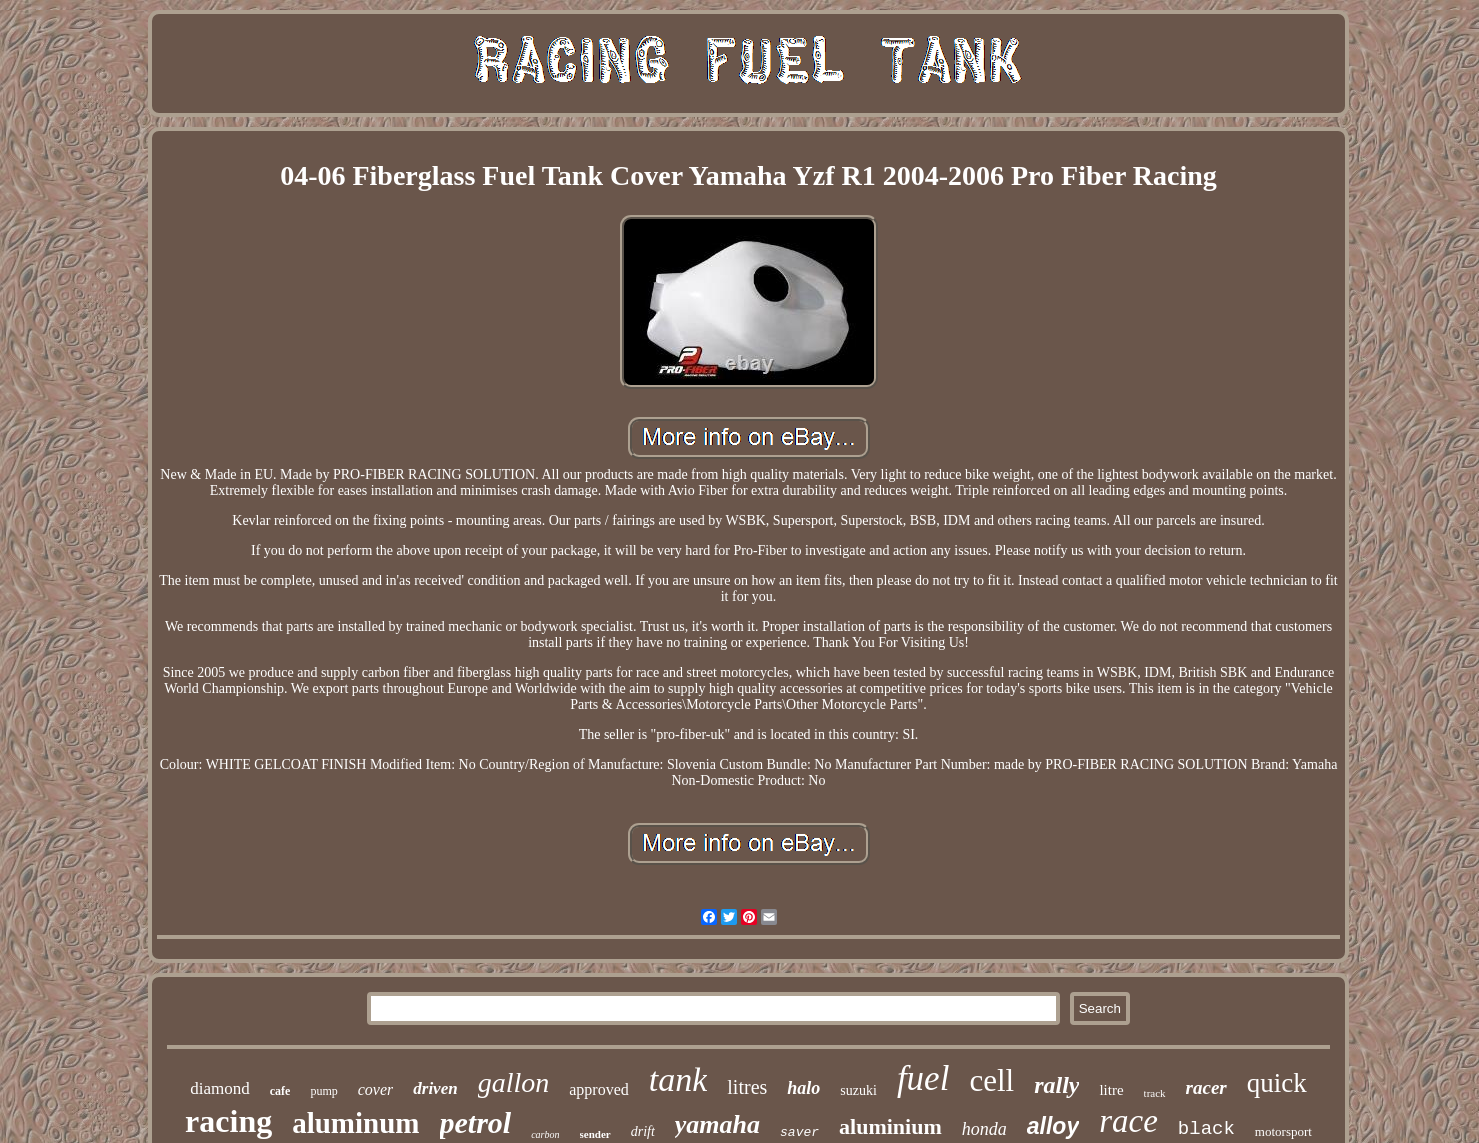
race (1128, 1121)
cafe (280, 1091)
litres (747, 1087)
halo (803, 1088)
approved (599, 1089)
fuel (923, 1078)
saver (799, 1132)
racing (228, 1121)
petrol (476, 1122)
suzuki (858, 1090)
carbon (545, 1134)
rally (1056, 1085)
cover (376, 1089)
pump (323, 1091)
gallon (514, 1082)
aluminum (355, 1123)
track (1155, 1093)
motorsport (1283, 1131)
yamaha (717, 1124)
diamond (220, 1088)
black (1206, 1129)
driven (435, 1088)
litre (1111, 1090)
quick (1277, 1083)
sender (595, 1134)
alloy (1053, 1126)
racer (1206, 1087)
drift (643, 1131)
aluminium (890, 1126)
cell (991, 1080)
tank (678, 1079)
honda (984, 1129)
